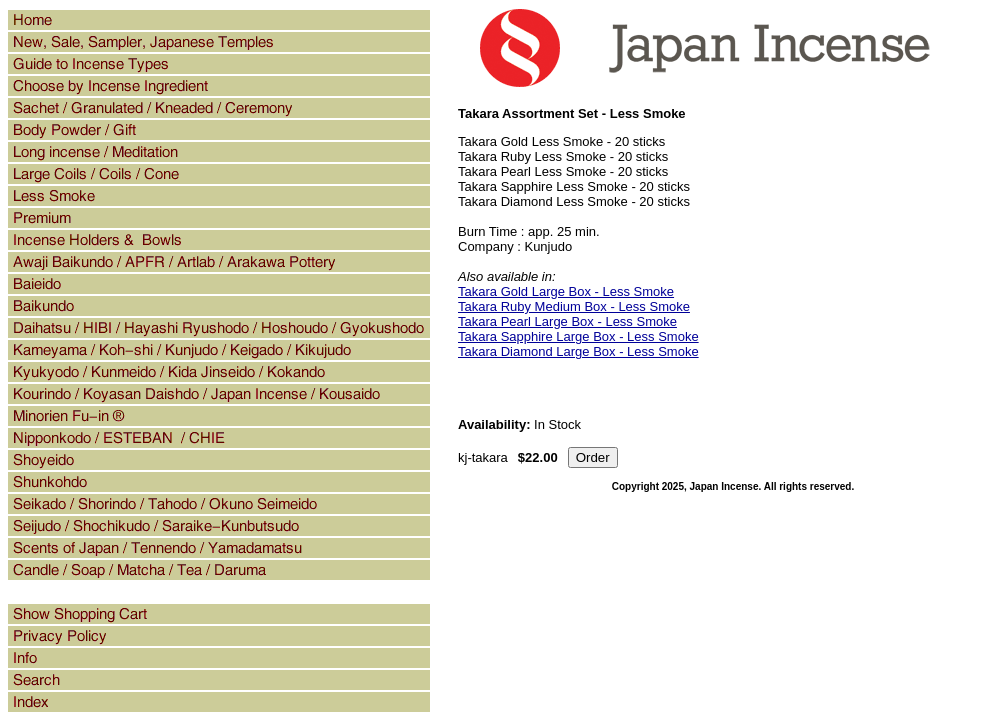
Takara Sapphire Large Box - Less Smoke (578, 336)
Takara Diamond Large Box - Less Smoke (578, 351)
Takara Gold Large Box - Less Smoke (566, 291)
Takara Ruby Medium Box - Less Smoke (574, 306)
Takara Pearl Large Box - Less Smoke (567, 321)
